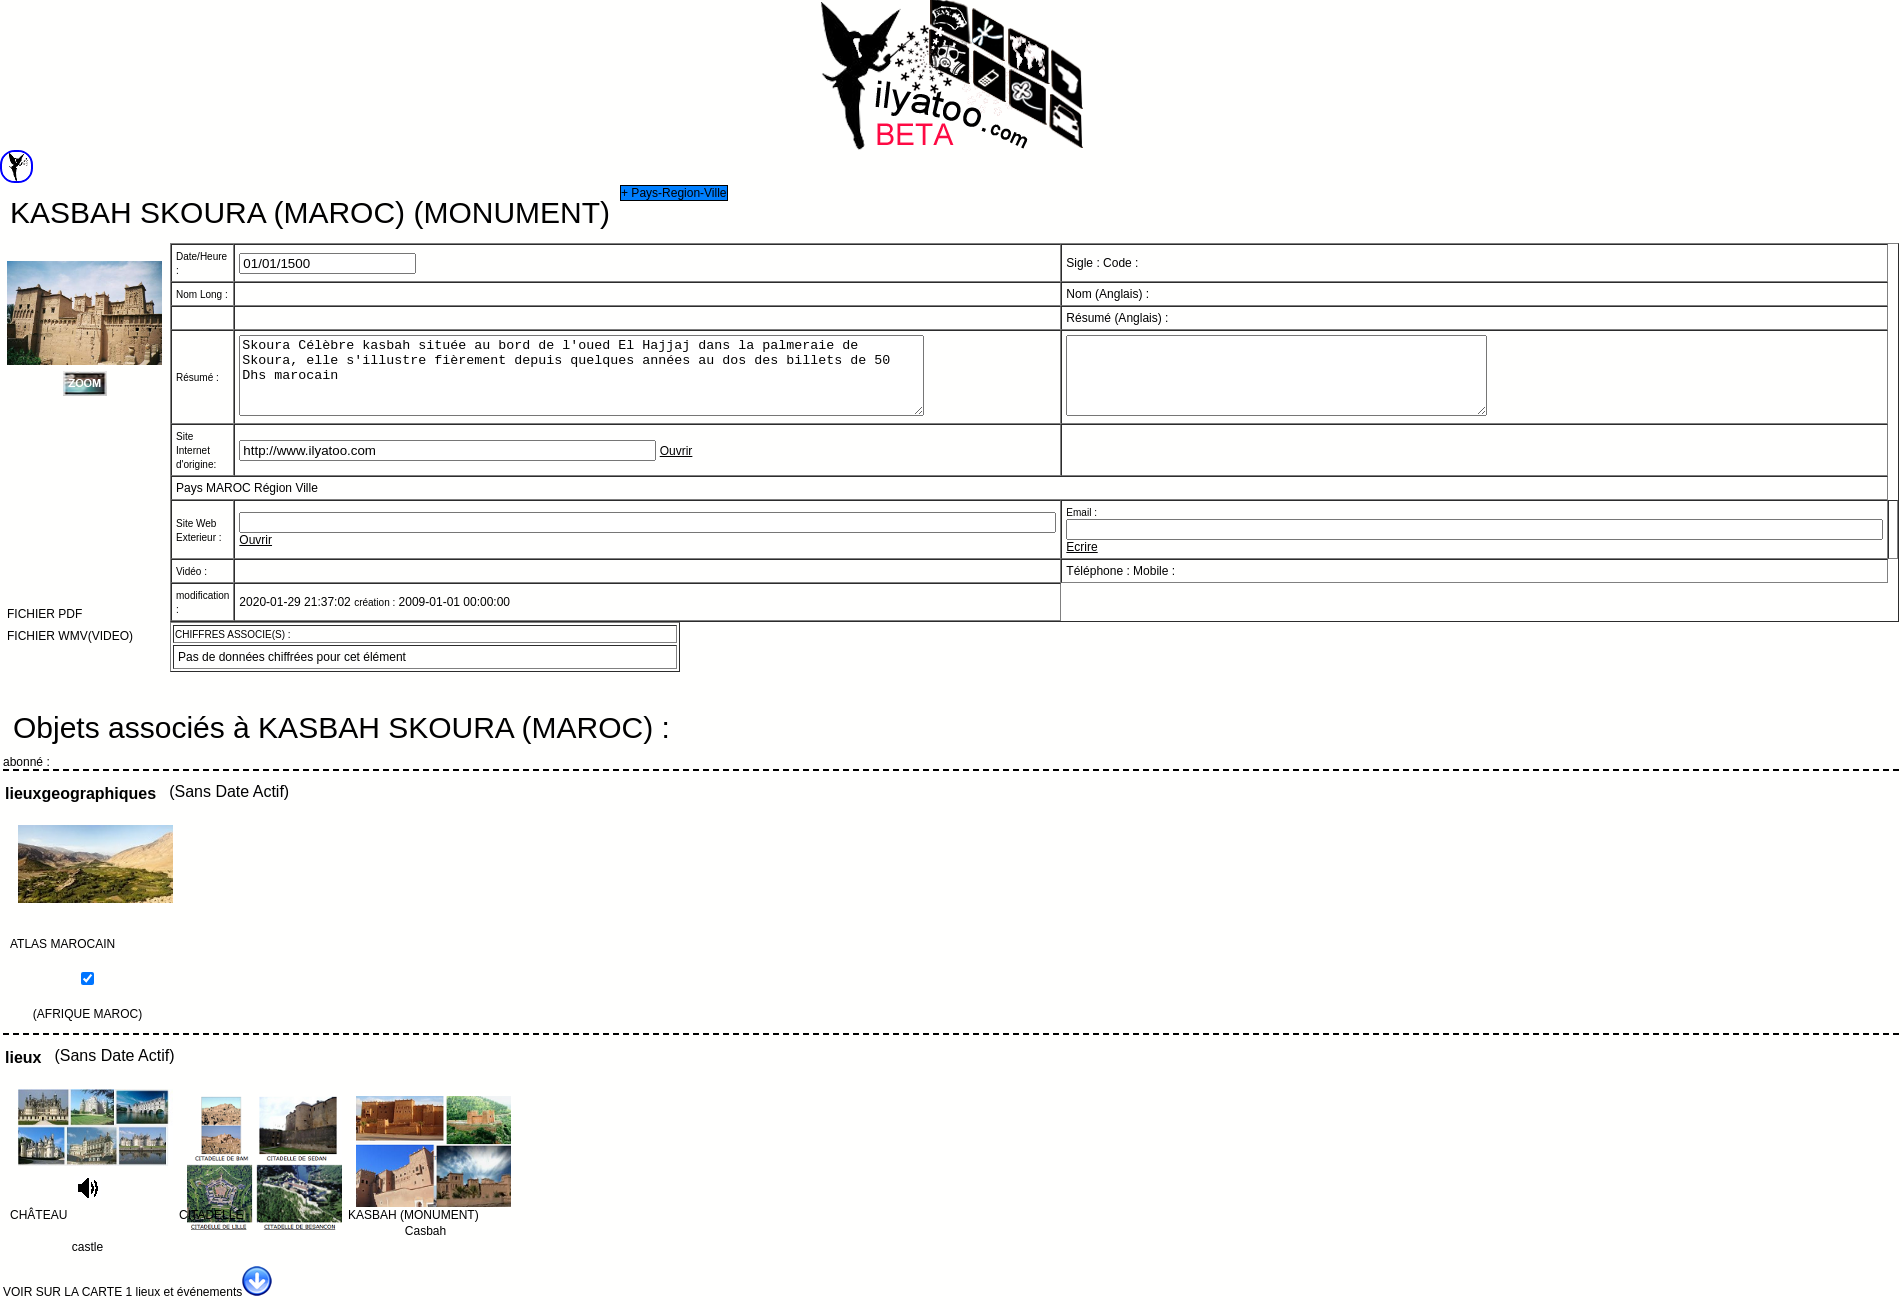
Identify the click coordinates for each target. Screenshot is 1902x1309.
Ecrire (1081, 562)
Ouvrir (676, 466)
